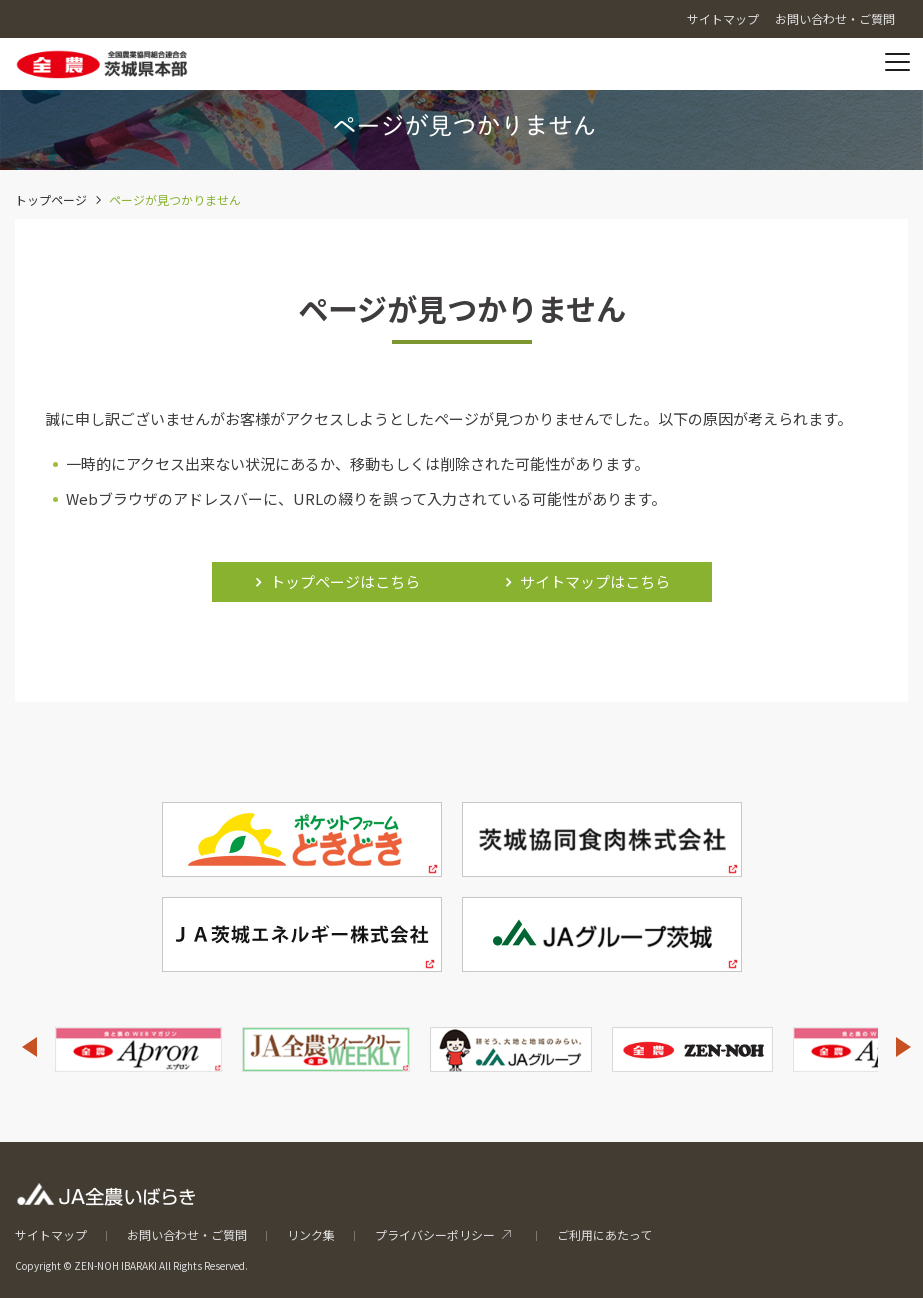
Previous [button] (29, 1047)
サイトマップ (51, 1234)
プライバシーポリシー (435, 1234)
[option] (138, 1049)
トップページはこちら (345, 581)
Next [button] (904, 1047)
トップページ (51, 199)
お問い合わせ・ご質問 (187, 1234)
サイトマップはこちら (595, 581)
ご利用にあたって (604, 1234)
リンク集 (311, 1234)
